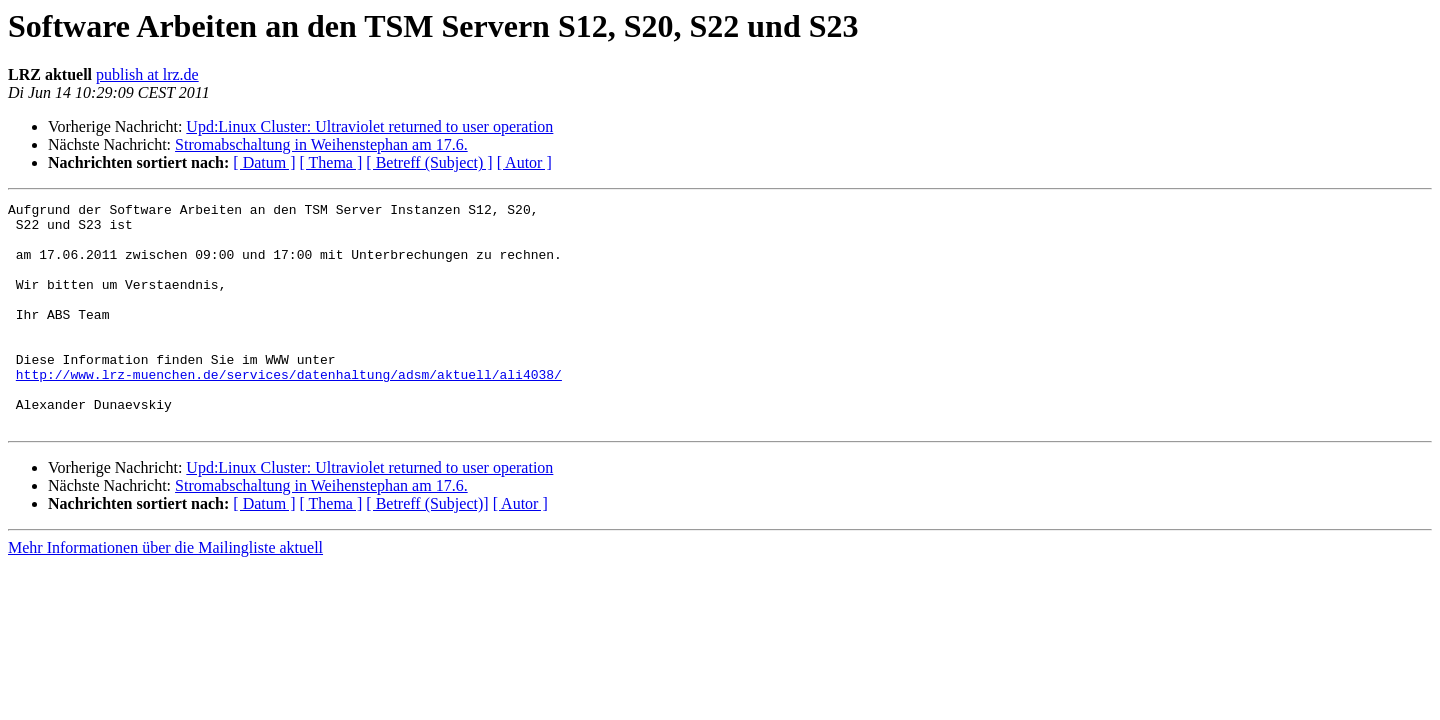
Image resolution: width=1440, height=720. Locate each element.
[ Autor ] (524, 162)
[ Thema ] (331, 162)
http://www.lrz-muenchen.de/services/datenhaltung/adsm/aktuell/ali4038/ (289, 410)
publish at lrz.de (147, 74)
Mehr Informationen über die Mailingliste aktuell (165, 592)
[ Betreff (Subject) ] (429, 162)
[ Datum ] (264, 162)
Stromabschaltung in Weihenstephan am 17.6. (321, 144)
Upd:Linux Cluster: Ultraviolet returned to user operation (369, 126)
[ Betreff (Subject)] (427, 548)
